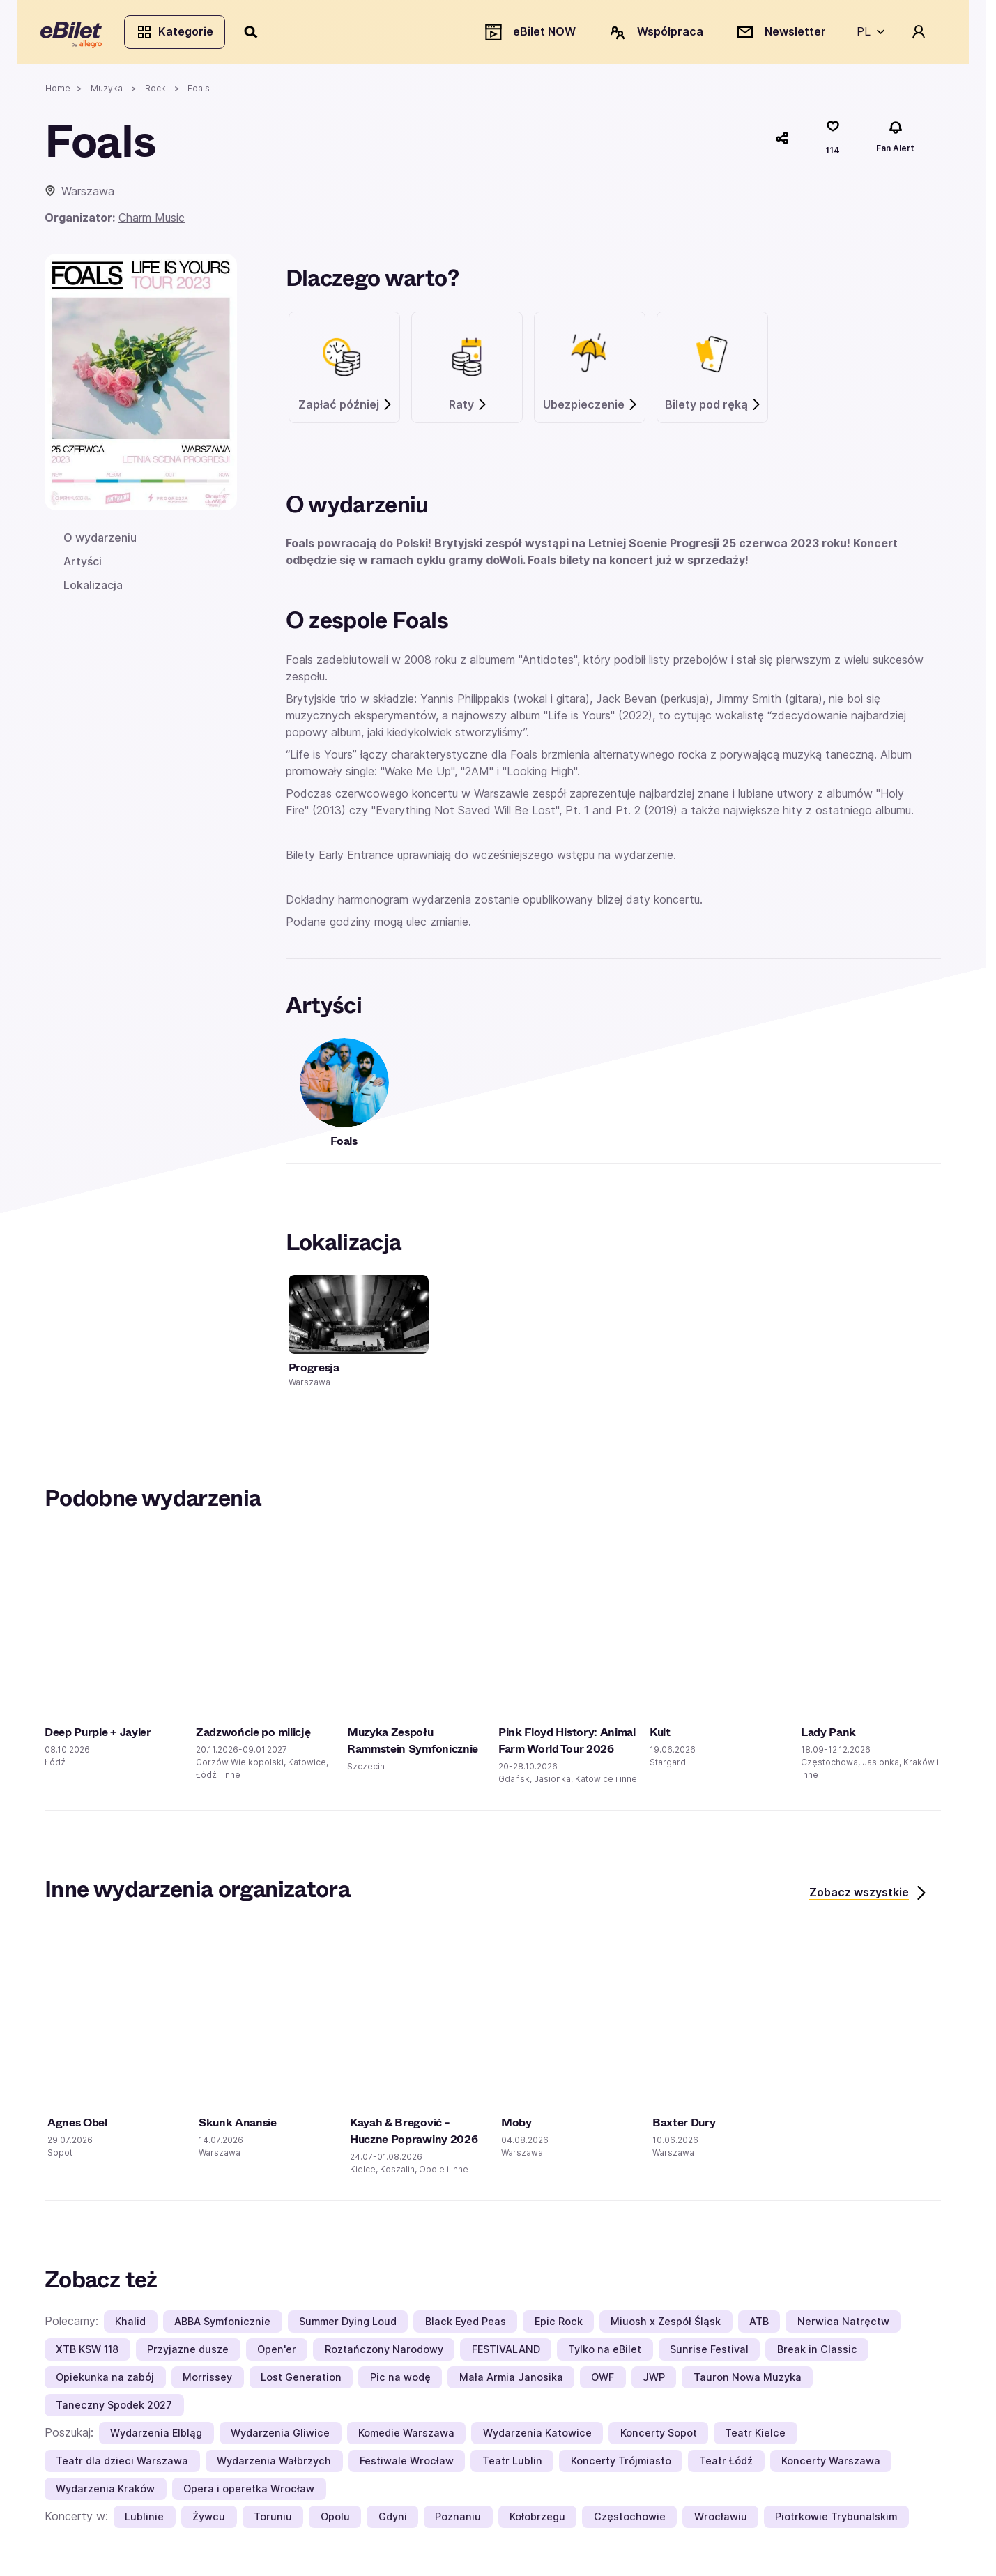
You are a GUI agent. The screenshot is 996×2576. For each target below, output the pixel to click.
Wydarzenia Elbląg (156, 2436)
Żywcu (208, 2520)
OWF (602, 2380)
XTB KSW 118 (87, 2352)
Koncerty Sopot (658, 2436)
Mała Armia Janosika (511, 2380)
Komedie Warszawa (406, 2436)
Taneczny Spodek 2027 (114, 2408)
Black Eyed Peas (465, 2325)
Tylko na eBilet (604, 2352)
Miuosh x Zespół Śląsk (666, 2325)
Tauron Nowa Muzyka (748, 2380)
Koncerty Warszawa (830, 2464)
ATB (759, 2325)
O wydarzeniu (100, 542)
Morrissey (207, 2380)
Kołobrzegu (537, 2520)
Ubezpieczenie (590, 408)
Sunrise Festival (709, 2352)
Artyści (82, 565)
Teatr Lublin (512, 2464)
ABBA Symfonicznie (222, 2325)
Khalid (130, 2325)
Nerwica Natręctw (843, 2325)
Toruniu (273, 2520)
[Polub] (832, 141)
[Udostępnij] (782, 141)
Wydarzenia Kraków (105, 2492)
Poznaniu (458, 2520)
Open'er (276, 2352)
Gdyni (392, 2520)
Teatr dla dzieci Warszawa (122, 2464)
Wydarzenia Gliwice (280, 2436)
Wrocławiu (720, 2520)
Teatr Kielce (755, 2436)
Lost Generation (301, 2380)
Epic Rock (559, 2325)
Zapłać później (345, 408)
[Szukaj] (256, 33)
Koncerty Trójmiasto (621, 2464)
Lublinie (144, 2520)
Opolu (335, 2520)
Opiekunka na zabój (105, 2380)
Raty (468, 408)
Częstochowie (630, 2520)
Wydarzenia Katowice (537, 2436)
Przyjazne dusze (188, 2352)
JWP (654, 2380)
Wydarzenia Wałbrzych (274, 2464)
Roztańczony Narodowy (384, 2352)
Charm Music (151, 222)
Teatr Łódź (726, 2464)
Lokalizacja (93, 588)
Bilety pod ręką (713, 408)
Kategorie (178, 33)
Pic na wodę (400, 2380)
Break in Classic (817, 2352)
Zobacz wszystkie (868, 1896)
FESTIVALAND (506, 2352)
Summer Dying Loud (348, 2325)
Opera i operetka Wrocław (248, 2492)
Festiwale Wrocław (407, 2464)
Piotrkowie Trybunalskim (836, 2520)
